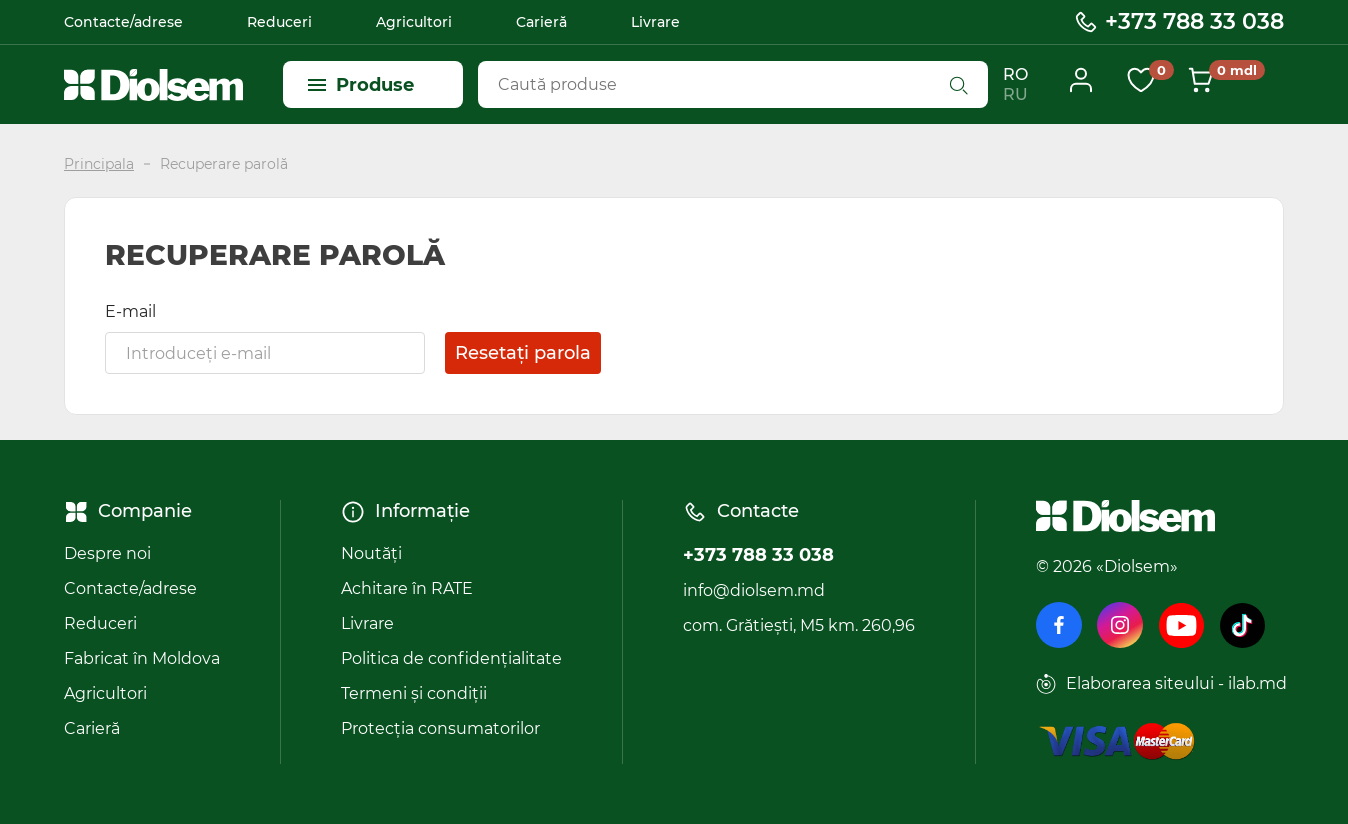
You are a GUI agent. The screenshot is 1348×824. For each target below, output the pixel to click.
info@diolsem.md (754, 590)
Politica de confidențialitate (451, 658)
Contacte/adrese (123, 22)
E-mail (130, 311)
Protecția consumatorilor (440, 728)
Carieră (541, 22)
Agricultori (414, 22)
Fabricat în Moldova (142, 658)
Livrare (655, 22)
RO (1015, 74)
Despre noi (107, 553)
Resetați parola (523, 353)
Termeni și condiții (414, 693)
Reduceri (279, 22)
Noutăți (371, 553)
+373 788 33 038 (1178, 22)
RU (1015, 94)
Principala (99, 164)
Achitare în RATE (407, 588)
